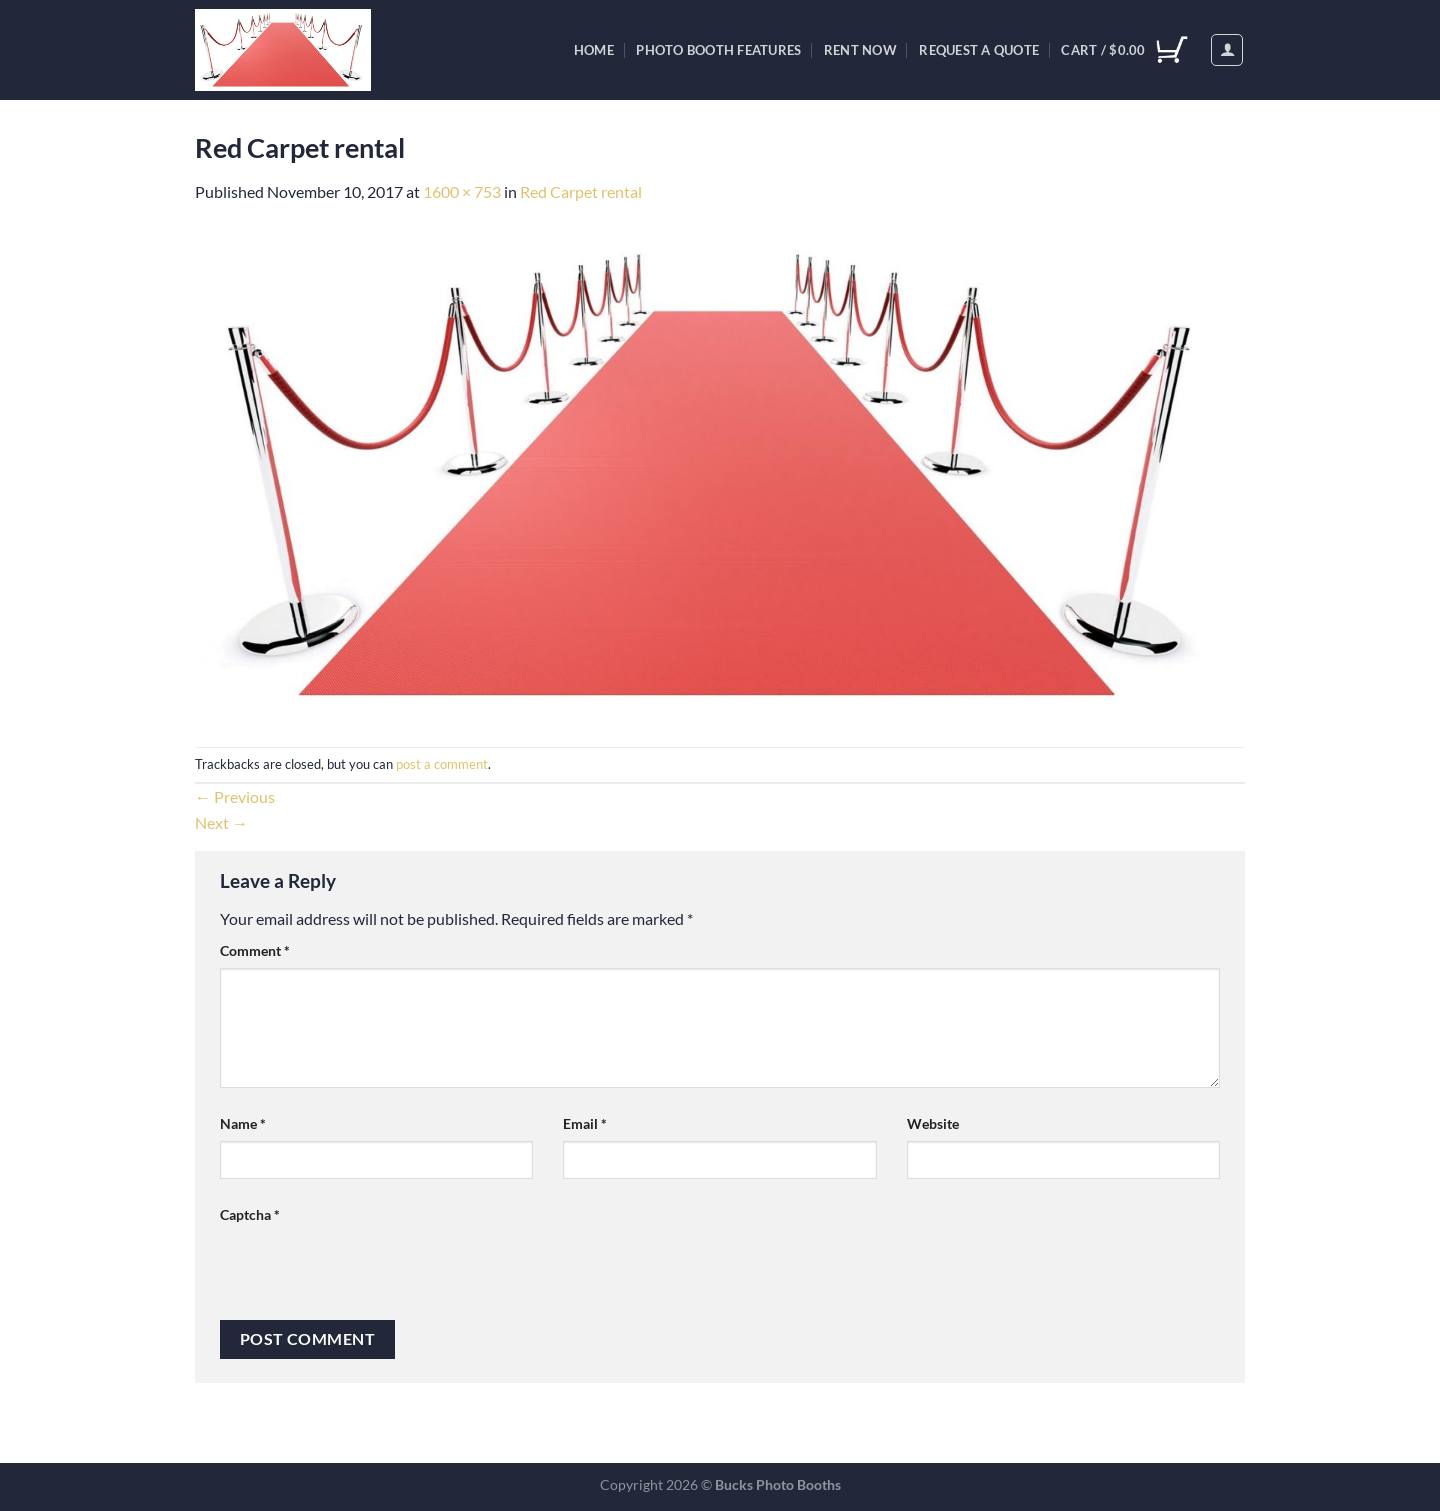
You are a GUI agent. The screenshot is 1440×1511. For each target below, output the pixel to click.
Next (221, 822)
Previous (235, 796)
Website (933, 1123)
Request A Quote (979, 50)
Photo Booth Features (718, 50)
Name (243, 1123)
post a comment (442, 764)
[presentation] (372, 1271)
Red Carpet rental (581, 191)
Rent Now (860, 50)
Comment (255, 950)
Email (585, 1123)
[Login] (1227, 50)
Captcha (250, 1214)
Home (594, 50)
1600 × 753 (462, 191)
